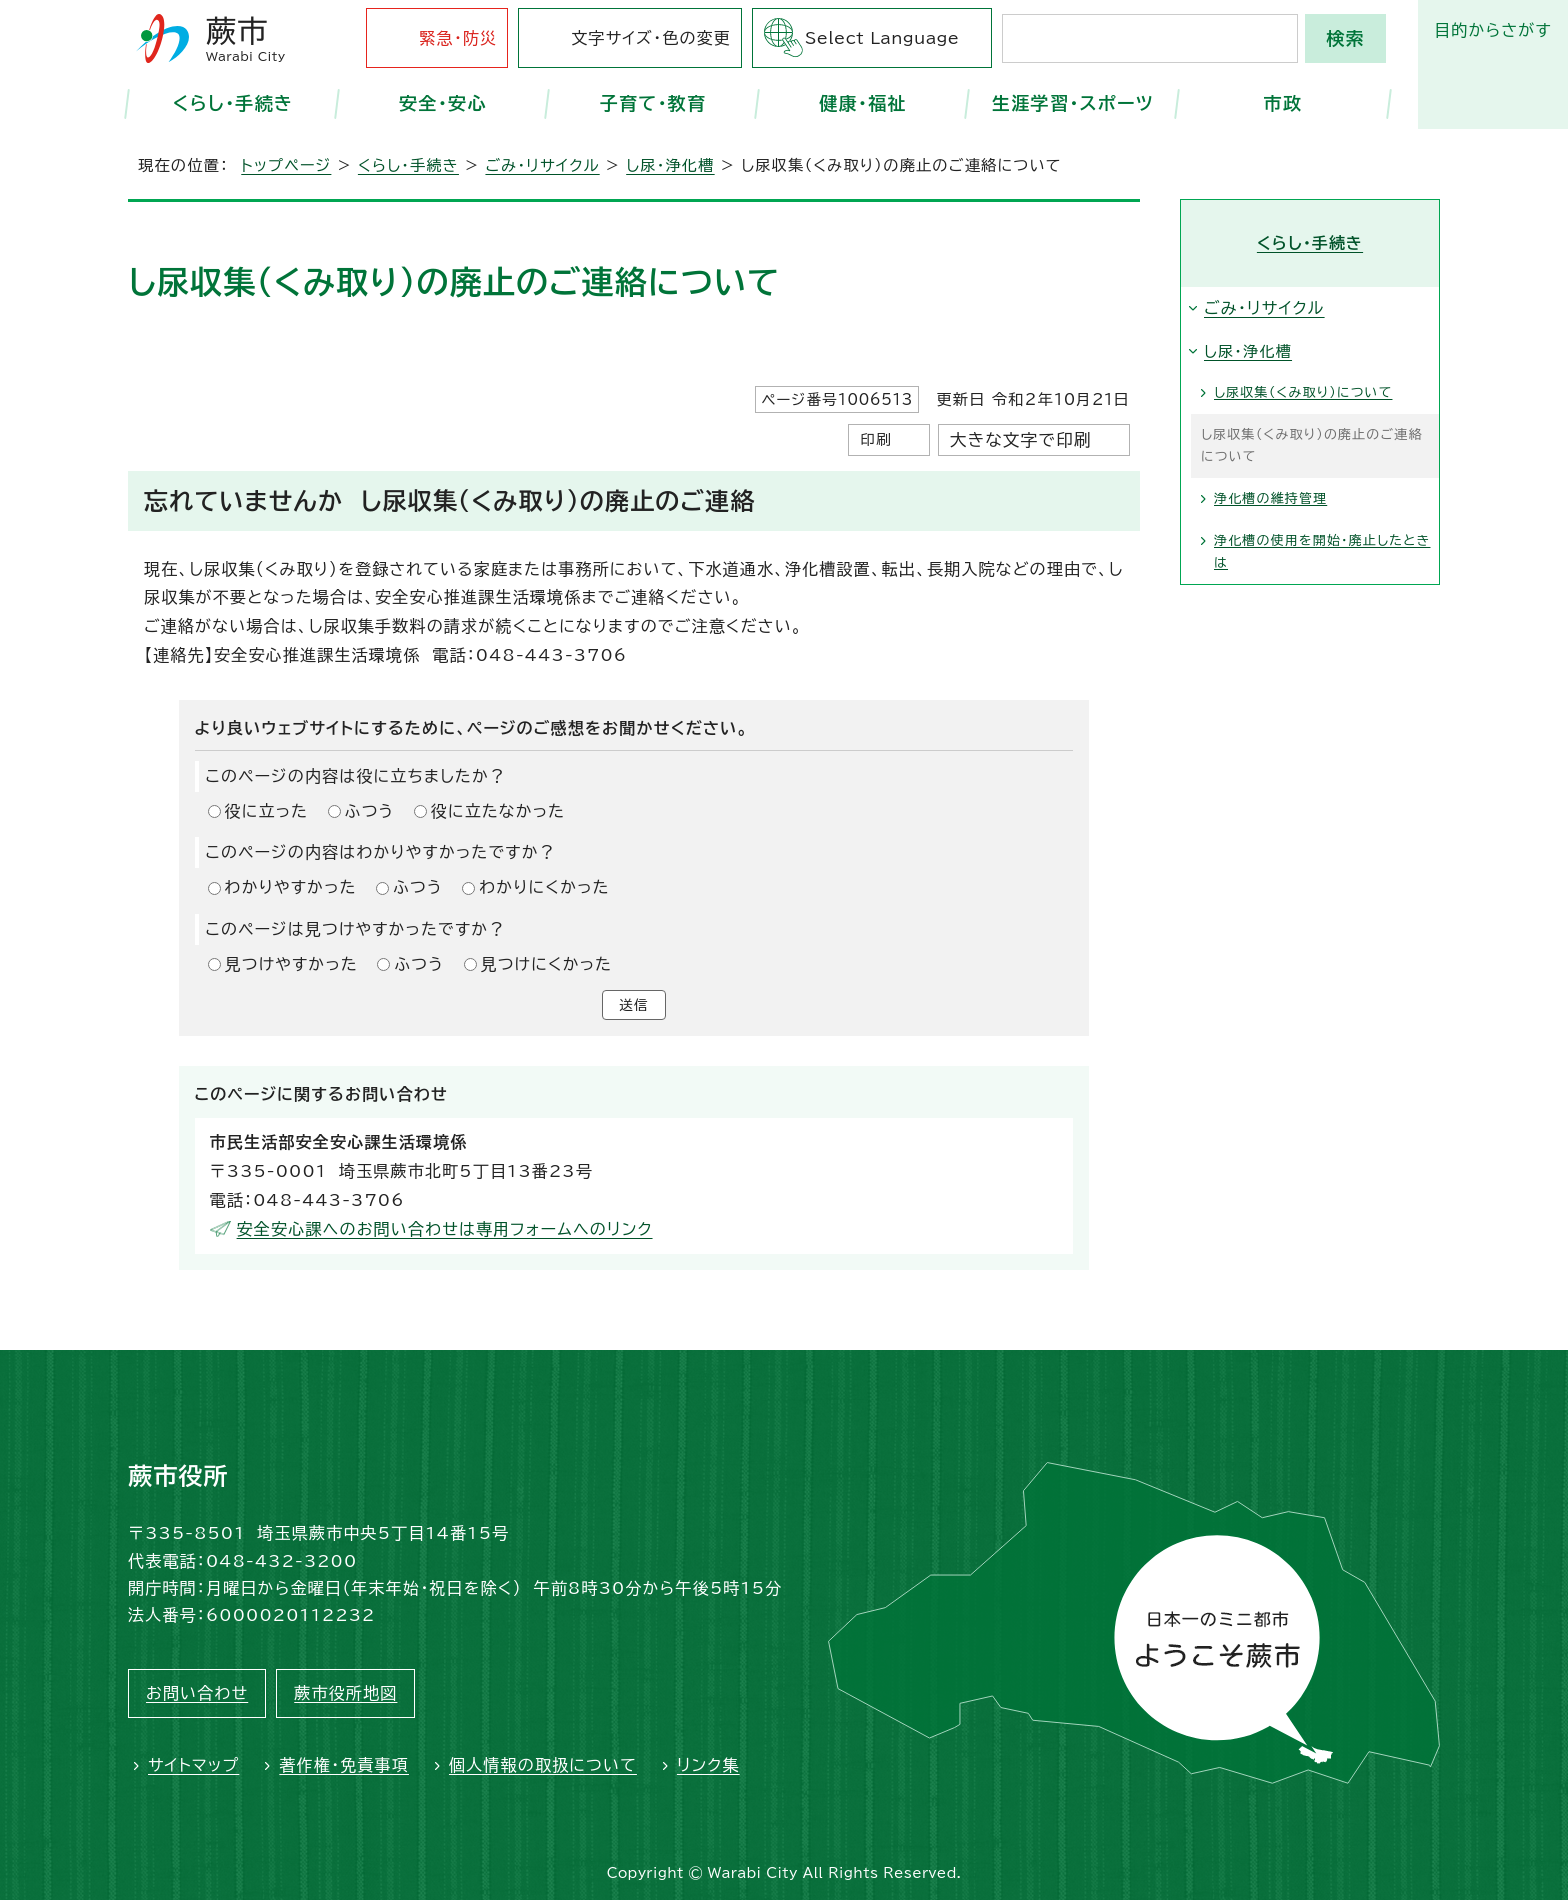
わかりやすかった (291, 887)
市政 (1283, 103)
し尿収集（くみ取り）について (1303, 392)
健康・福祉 (863, 103)
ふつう (370, 811)
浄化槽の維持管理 (1270, 498)
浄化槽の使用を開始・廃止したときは (1322, 551)
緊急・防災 (458, 38)
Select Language (882, 38)
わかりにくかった (544, 887)
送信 (634, 1007)
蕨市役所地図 (345, 1697)
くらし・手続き (233, 103)
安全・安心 (443, 103)
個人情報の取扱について (543, 1769)
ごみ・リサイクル (542, 165)
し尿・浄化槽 (670, 165)
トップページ (286, 165)
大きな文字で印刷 (1021, 439)
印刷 (875, 439)
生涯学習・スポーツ (1073, 103)
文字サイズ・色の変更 (651, 38)
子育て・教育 (653, 103)
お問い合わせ (197, 1697)
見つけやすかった (291, 964)
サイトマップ (193, 1769)
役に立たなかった (498, 811)
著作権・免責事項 (344, 1769)
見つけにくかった (547, 964)
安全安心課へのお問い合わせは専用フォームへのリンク (445, 1232)
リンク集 (708, 1769)
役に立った (267, 811)
